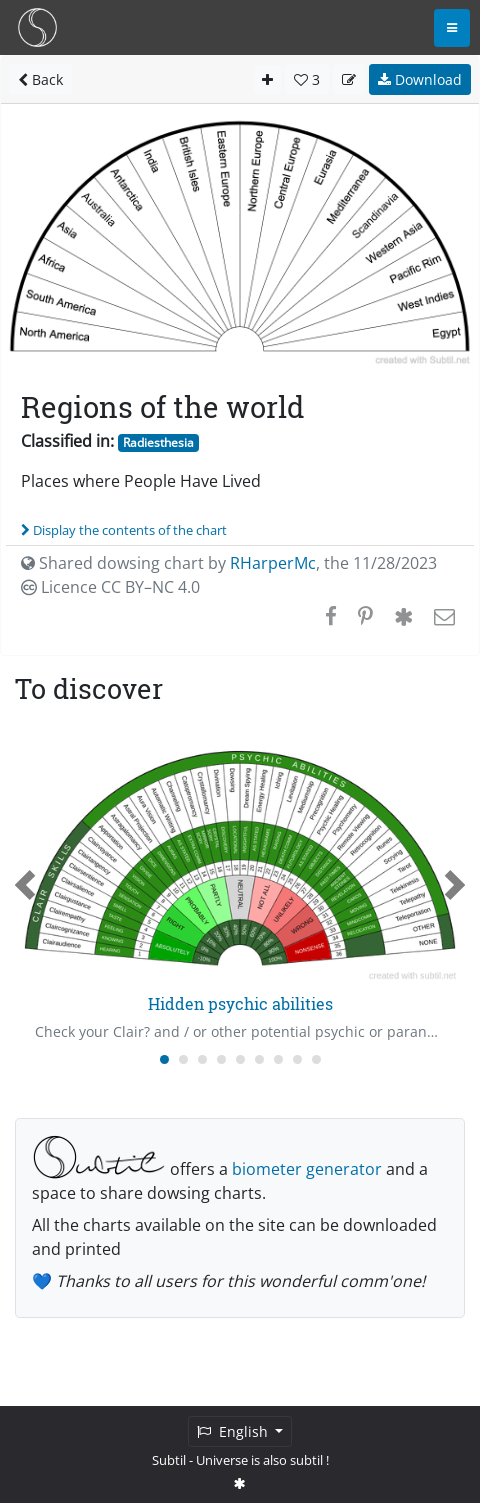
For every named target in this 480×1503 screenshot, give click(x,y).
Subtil (169, 1460)
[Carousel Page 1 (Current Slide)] (164, 1059)
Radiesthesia (158, 442)
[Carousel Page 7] (278, 1059)
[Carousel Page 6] (259, 1059)
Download (420, 79)
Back (40, 79)
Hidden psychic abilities (240, 1003)
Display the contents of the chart (124, 530)
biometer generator (307, 1169)
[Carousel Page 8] (297, 1059)
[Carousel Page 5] (240, 1059)
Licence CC (110, 587)
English (234, 1431)
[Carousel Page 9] (316, 1059)
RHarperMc (273, 563)
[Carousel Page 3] (202, 1059)
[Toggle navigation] (452, 28)
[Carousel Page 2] (183, 1059)
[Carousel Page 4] (221, 1059)
